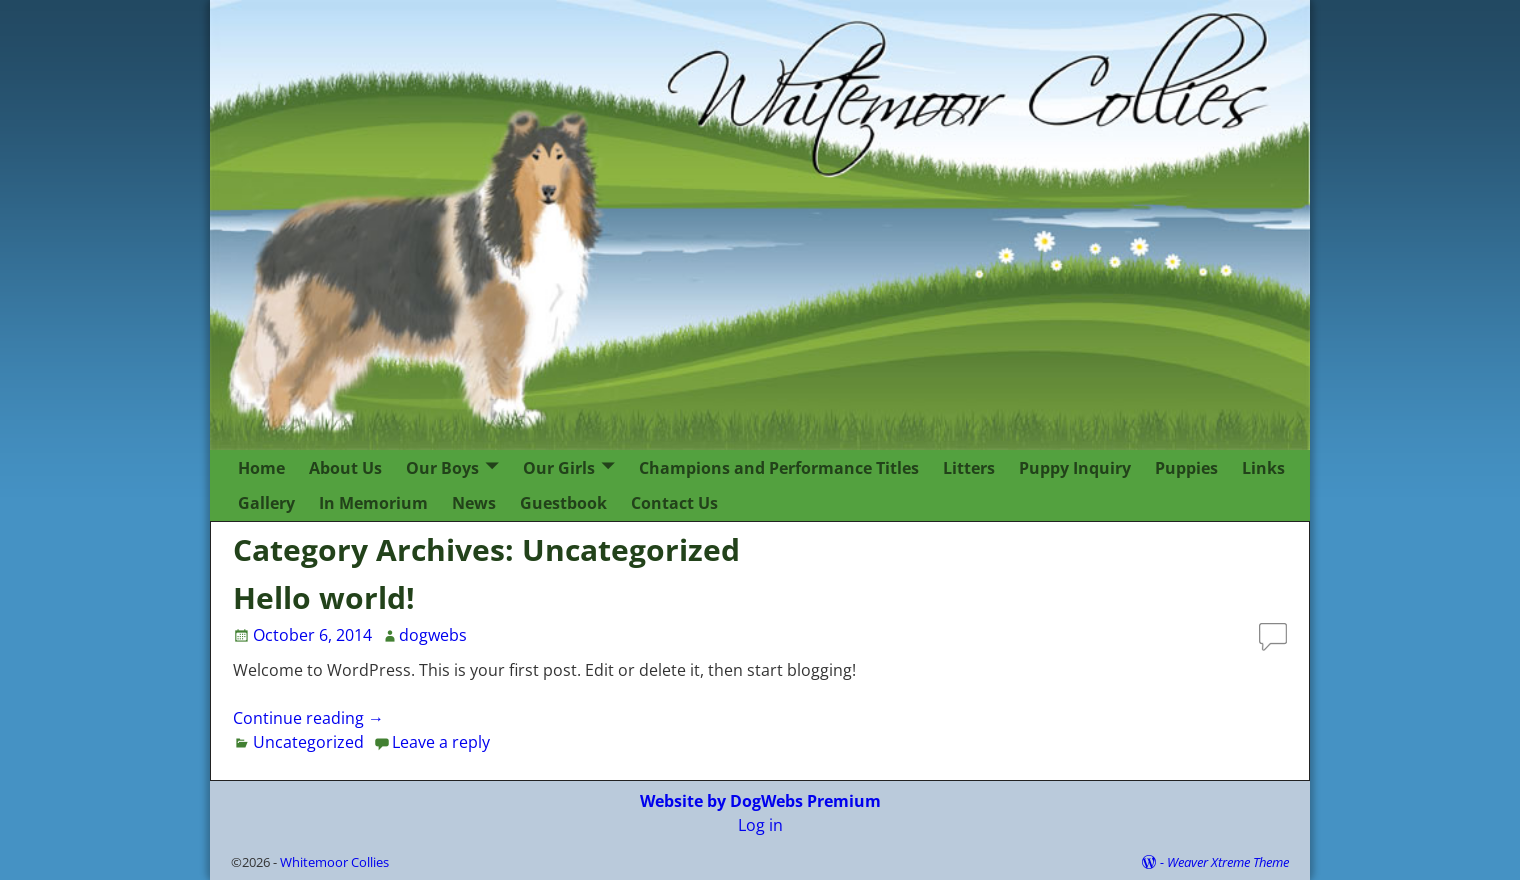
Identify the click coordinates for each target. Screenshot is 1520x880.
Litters (969, 468)
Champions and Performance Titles (779, 468)
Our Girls (559, 468)
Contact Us (674, 503)
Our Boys (442, 468)
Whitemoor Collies (334, 862)
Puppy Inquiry (1075, 468)
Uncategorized (308, 742)
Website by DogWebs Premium (760, 801)
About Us (345, 468)
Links (1263, 468)
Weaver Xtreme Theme (1228, 862)
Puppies (1186, 468)
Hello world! (324, 597)
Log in (760, 825)
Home (261, 468)
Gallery (266, 503)
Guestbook (563, 503)
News (474, 503)
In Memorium (373, 503)
